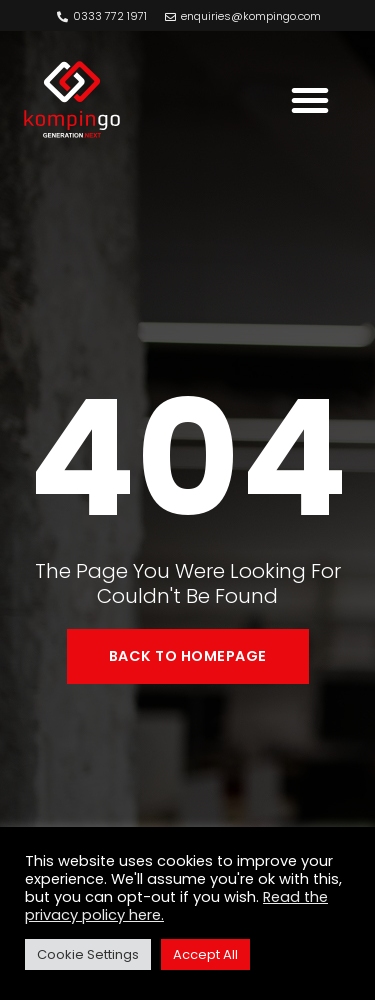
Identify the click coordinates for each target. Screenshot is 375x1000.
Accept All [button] (205, 954)
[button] (310, 100)
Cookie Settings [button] (88, 954)
